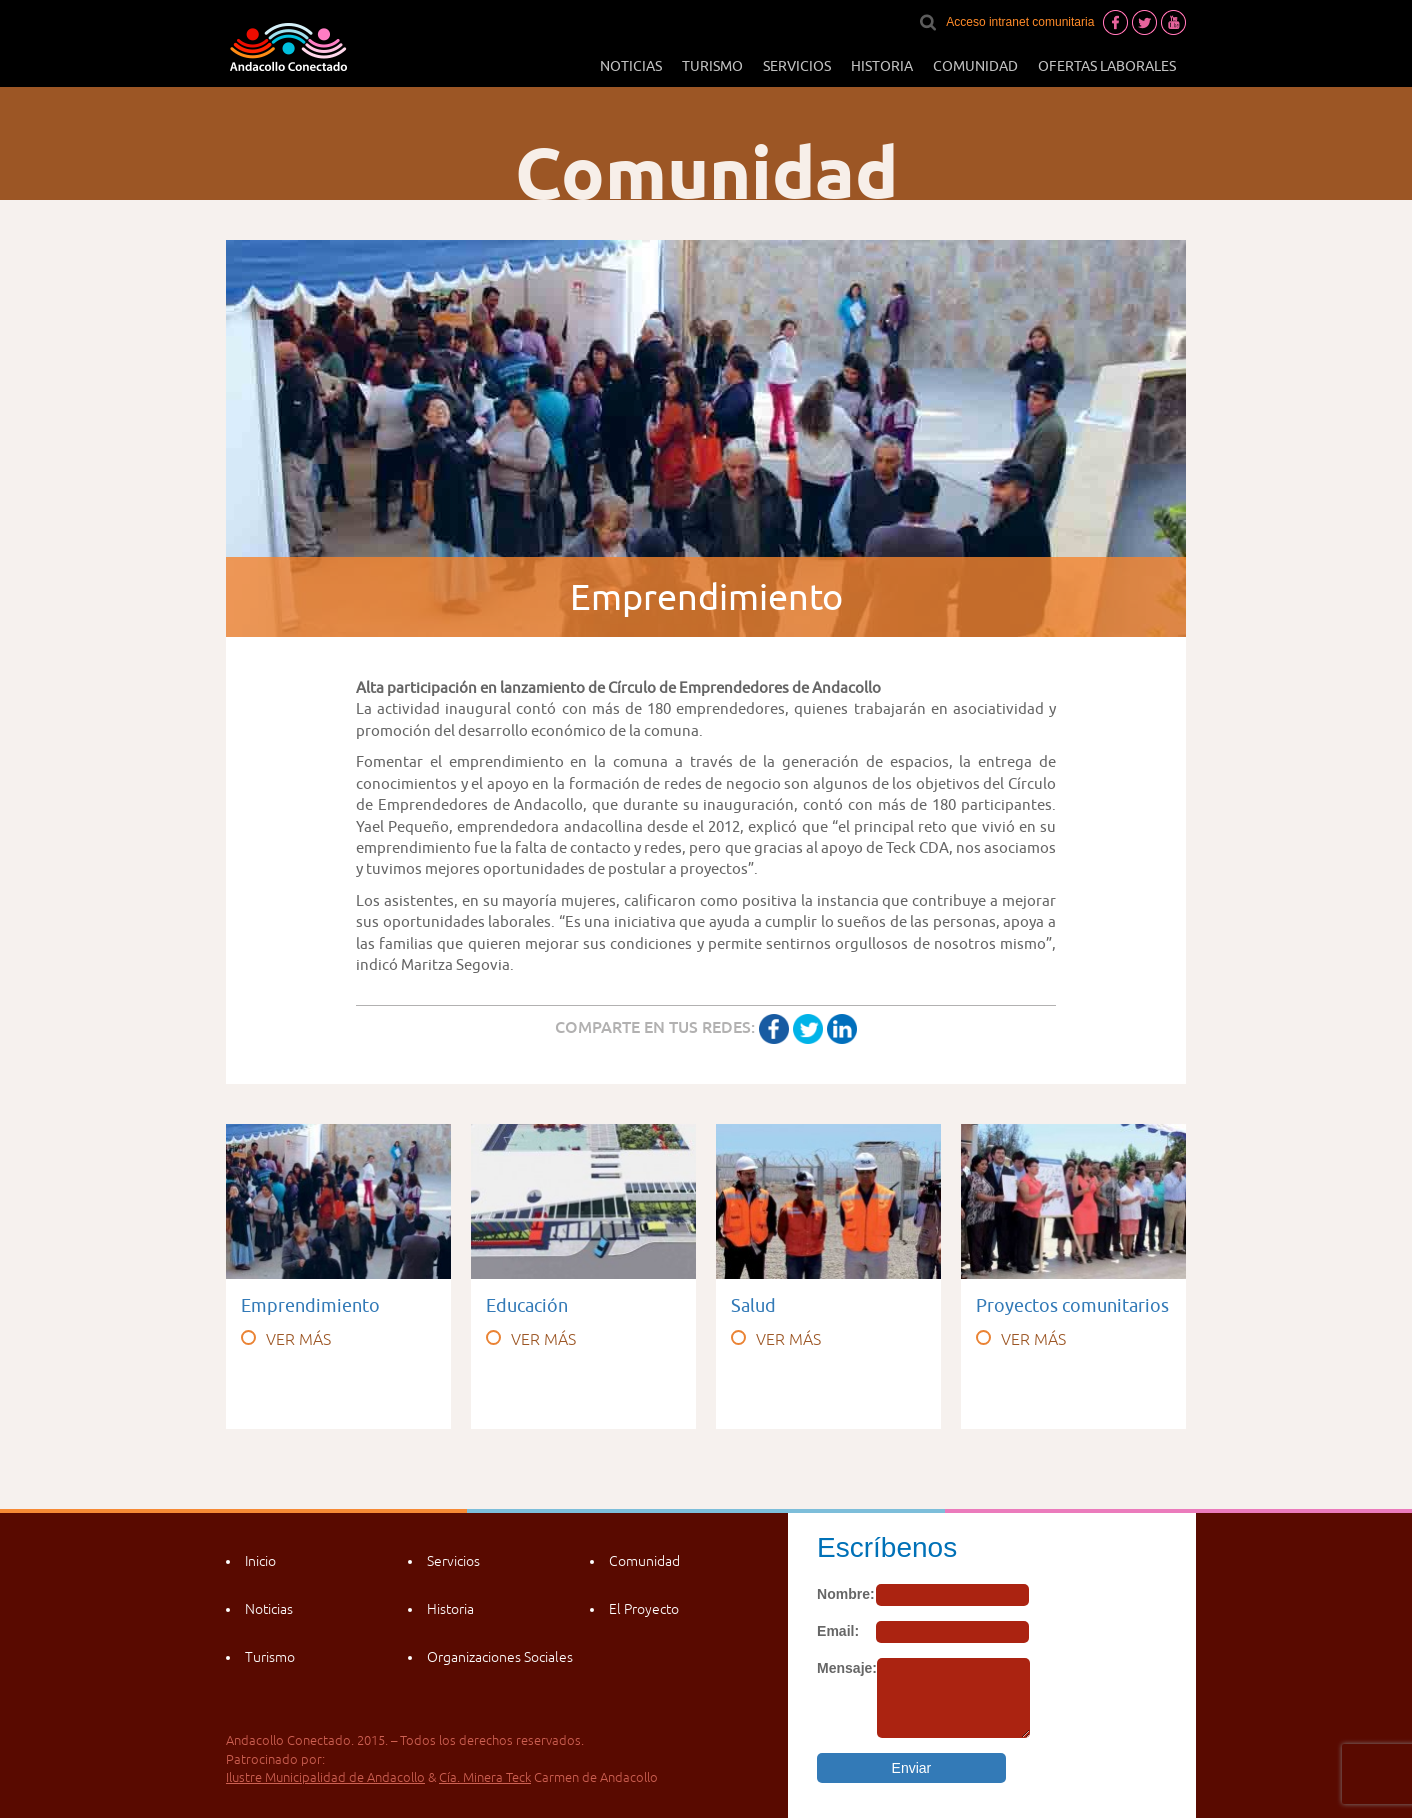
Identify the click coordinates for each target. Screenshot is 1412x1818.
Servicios (797, 66)
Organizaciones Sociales (500, 1657)
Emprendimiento (310, 1305)
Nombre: (846, 1594)
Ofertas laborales (1107, 66)
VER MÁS (286, 1339)
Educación (527, 1305)
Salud (753, 1305)
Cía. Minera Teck (485, 1777)
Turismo (712, 66)
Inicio (260, 1561)
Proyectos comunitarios (1072, 1305)
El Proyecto (644, 1609)
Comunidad (975, 66)
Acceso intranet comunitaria (1020, 22)
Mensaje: (847, 1668)
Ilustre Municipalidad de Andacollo (325, 1777)
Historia (882, 66)
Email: (838, 1631)
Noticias (631, 66)
